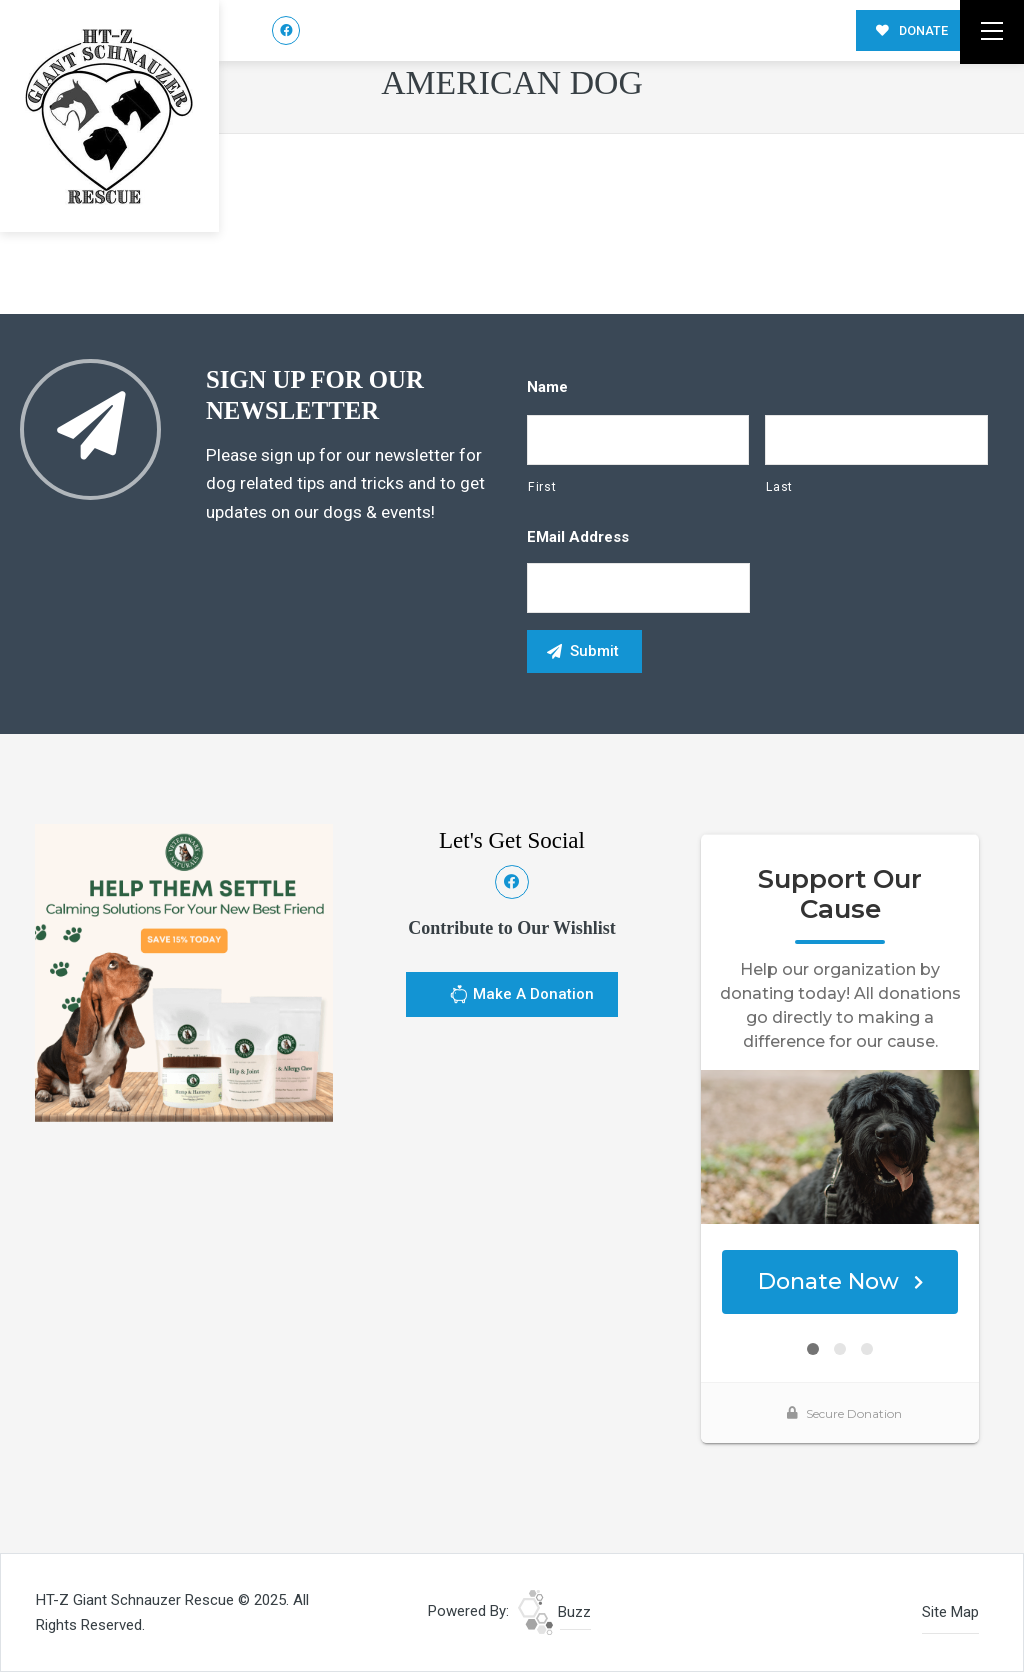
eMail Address (578, 537)
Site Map (950, 1612)
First (542, 487)
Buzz (554, 1612)
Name (547, 387)
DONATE (912, 30)
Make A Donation (521, 997)
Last (779, 487)
